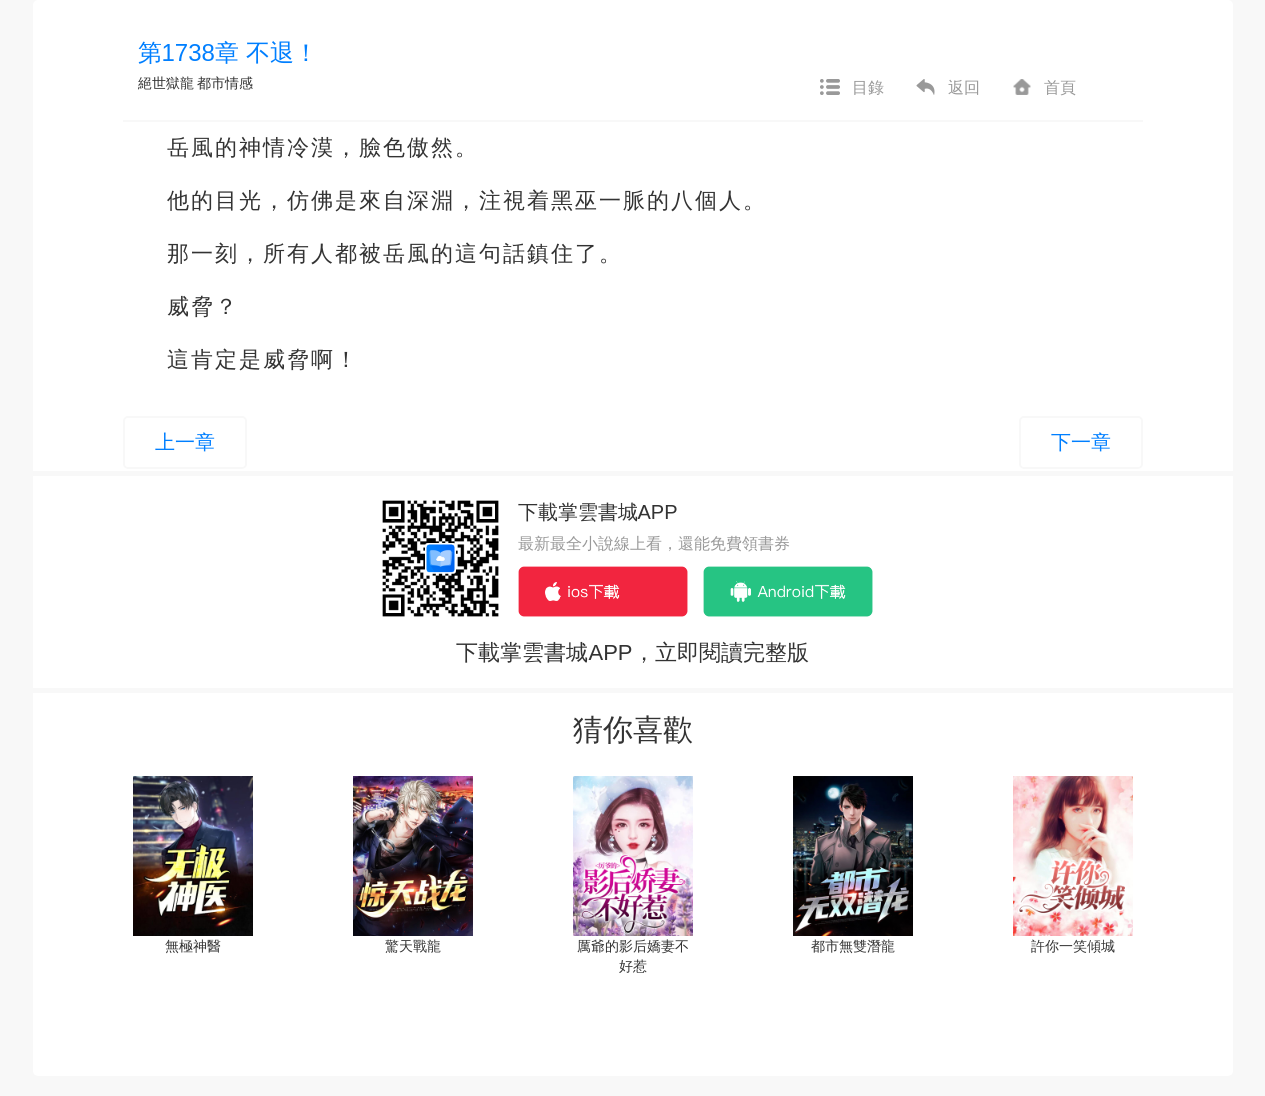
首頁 (1043, 88)
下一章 (1081, 442)
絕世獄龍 (166, 83)
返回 (947, 88)
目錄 (851, 88)
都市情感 (225, 83)
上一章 (185, 442)
